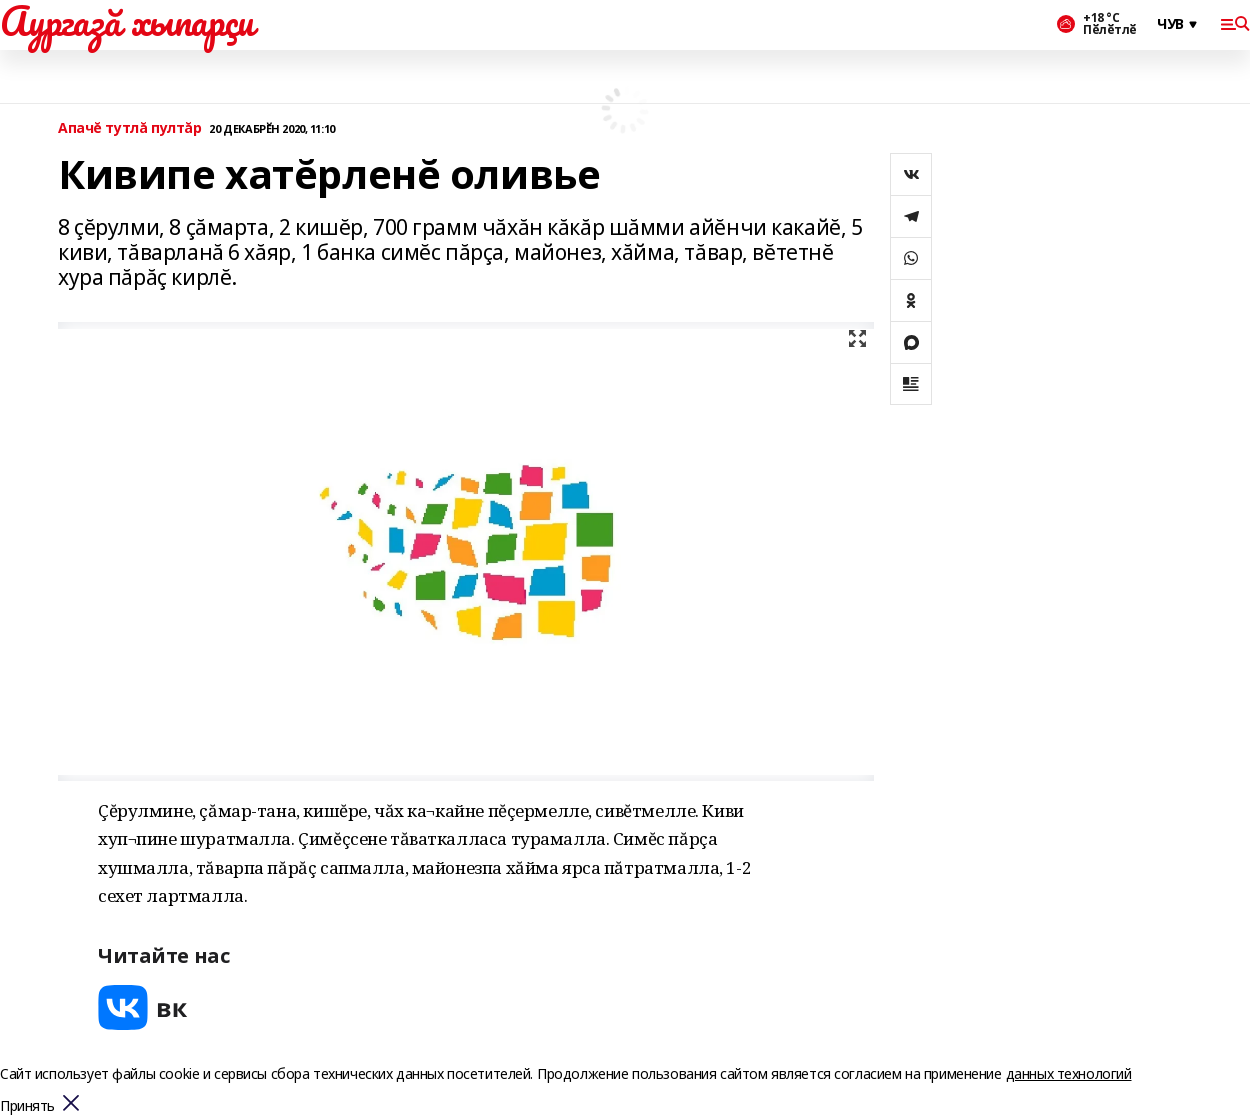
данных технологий (1069, 1073)
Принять (27, 1106)
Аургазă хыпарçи (127, 21)
